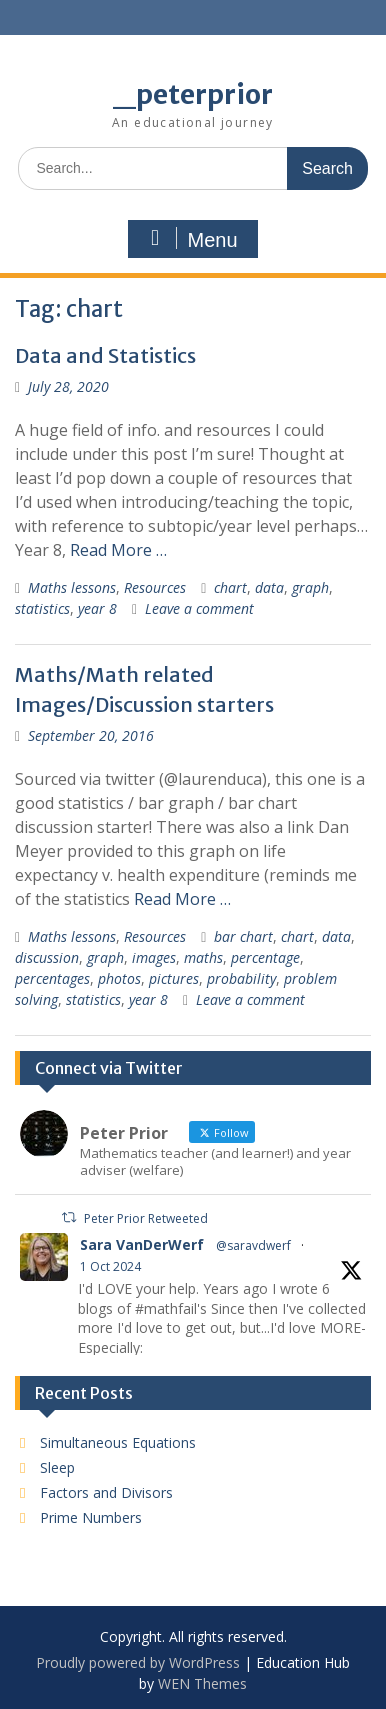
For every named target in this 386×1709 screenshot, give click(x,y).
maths (203, 957)
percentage (265, 957)
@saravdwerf (253, 1245)
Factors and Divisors (106, 1492)
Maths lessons (72, 587)
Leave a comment (199, 608)
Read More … (118, 550)
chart (230, 587)
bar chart (243, 936)
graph (310, 587)
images (154, 957)
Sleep (57, 1467)
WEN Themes (202, 1683)
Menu (190, 239)
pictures (174, 978)
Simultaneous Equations (118, 1442)
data (269, 587)
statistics (42, 608)
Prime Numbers (91, 1517)
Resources (155, 587)
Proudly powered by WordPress (138, 1662)
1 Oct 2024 (110, 1266)
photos (119, 978)
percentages (52, 978)
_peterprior (193, 94)
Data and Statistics (105, 355)
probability (241, 978)
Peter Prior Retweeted (146, 1218)
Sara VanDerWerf (142, 1244)
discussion (47, 957)
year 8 (97, 608)
